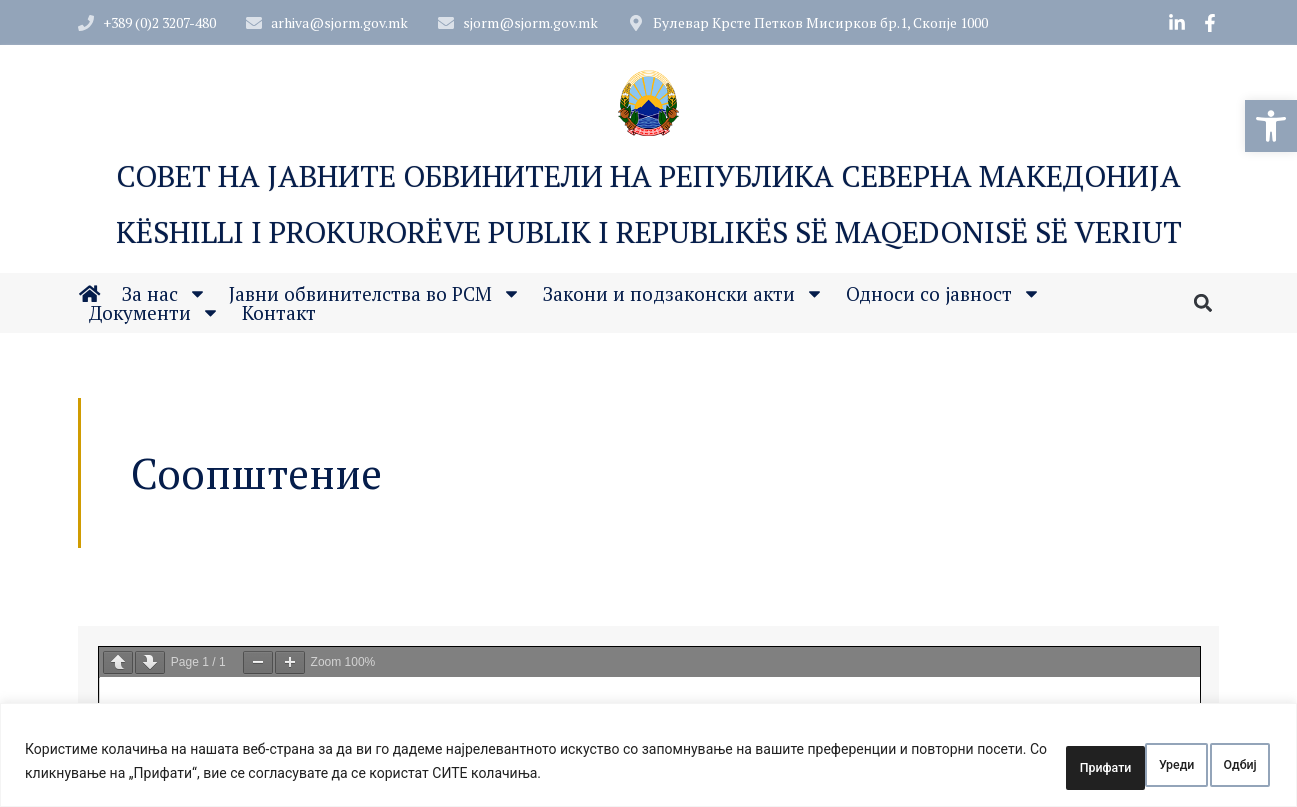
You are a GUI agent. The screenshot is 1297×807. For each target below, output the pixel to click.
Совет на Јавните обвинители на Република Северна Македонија (648, 178)
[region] (648, 759)
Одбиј (1100, 766)
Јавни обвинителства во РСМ (375, 296)
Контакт (279, 315)
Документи (154, 315)
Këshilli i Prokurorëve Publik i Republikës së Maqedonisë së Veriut (649, 234)
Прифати (1214, 766)
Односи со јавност (943, 296)
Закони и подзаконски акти (683, 296)
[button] (1271, 126)
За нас (164, 296)
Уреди (995, 766)
